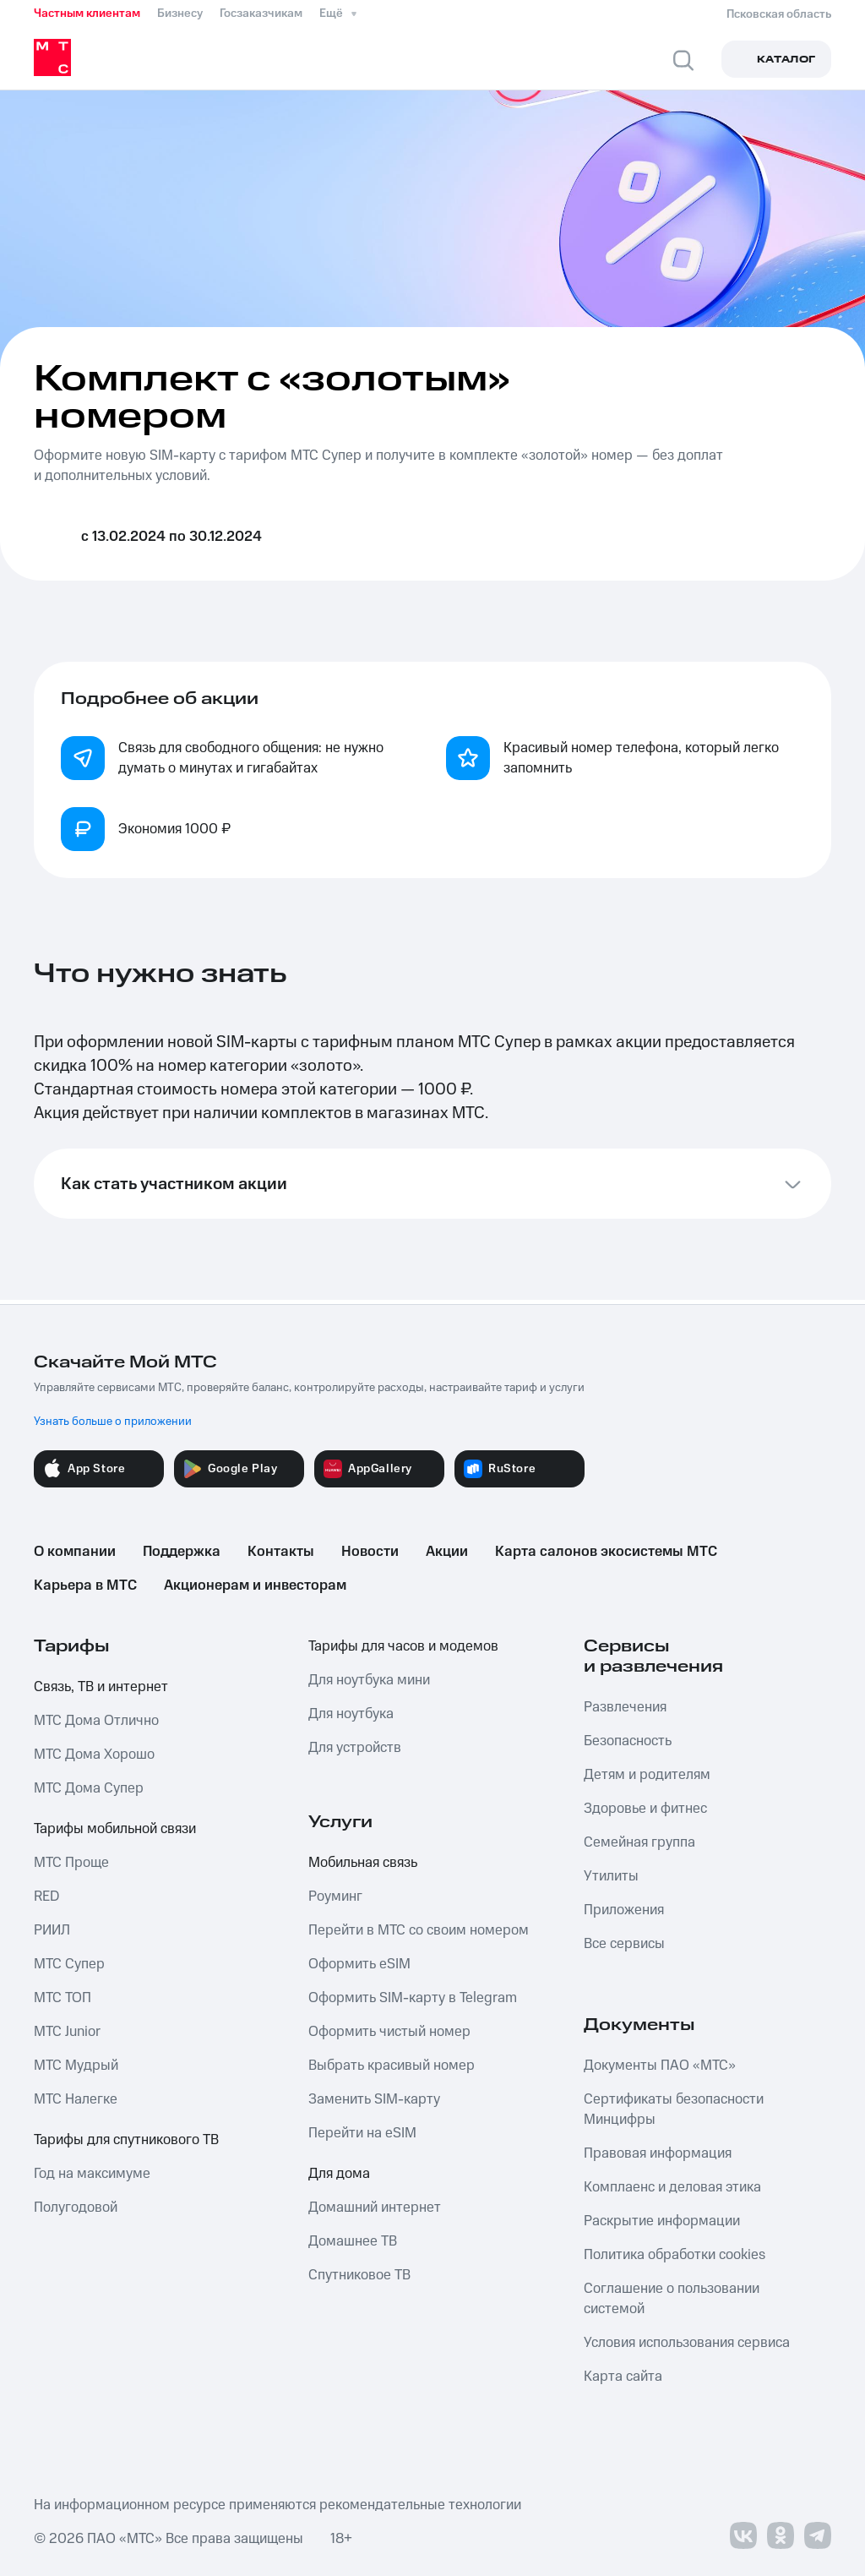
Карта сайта (623, 2376)
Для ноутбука (351, 1714)
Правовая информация (658, 2153)
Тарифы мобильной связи (115, 1829)
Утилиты (611, 1876)
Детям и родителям (647, 1775)
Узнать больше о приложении (113, 1421)
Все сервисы (624, 1944)
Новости (370, 1552)
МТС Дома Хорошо (94, 1754)
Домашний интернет (374, 2207)
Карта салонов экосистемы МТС (606, 1552)
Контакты (281, 1552)
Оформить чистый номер (389, 2032)
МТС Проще (71, 1863)
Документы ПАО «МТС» (660, 2065)
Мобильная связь (362, 1863)
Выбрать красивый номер (391, 2065)
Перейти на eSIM (362, 2133)
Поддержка (181, 1552)
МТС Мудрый (76, 2065)
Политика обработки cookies (674, 2255)
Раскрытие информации (662, 2221)
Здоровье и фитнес (645, 1808)
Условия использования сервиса (687, 2343)
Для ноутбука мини (369, 1680)
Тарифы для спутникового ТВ (126, 2140)
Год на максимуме (92, 2174)
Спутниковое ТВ (359, 2275)
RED (46, 1896)
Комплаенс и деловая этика (672, 2187)
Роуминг (335, 1896)
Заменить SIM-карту (374, 2099)
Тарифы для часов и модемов (403, 1646)
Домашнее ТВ (352, 2241)
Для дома (339, 2174)
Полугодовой (75, 2207)
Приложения (624, 1910)
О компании (75, 1552)
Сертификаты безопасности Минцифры (674, 2109)
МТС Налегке (75, 2099)
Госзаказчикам (261, 13)
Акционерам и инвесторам (255, 1585)
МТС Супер (69, 1964)
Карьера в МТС (85, 1585)
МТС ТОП (62, 1998)
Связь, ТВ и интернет (101, 1687)
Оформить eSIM (359, 1964)
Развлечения (625, 1707)
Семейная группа (639, 1842)
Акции (447, 1552)
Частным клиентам (87, 13)
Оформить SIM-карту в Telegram (412, 1998)
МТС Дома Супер (89, 1788)
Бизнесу (180, 13)
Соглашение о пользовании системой (671, 2299)
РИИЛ (52, 1930)
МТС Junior (67, 2032)
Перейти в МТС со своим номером (418, 1930)
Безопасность (628, 1741)
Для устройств (354, 1748)
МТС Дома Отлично (96, 1721)
